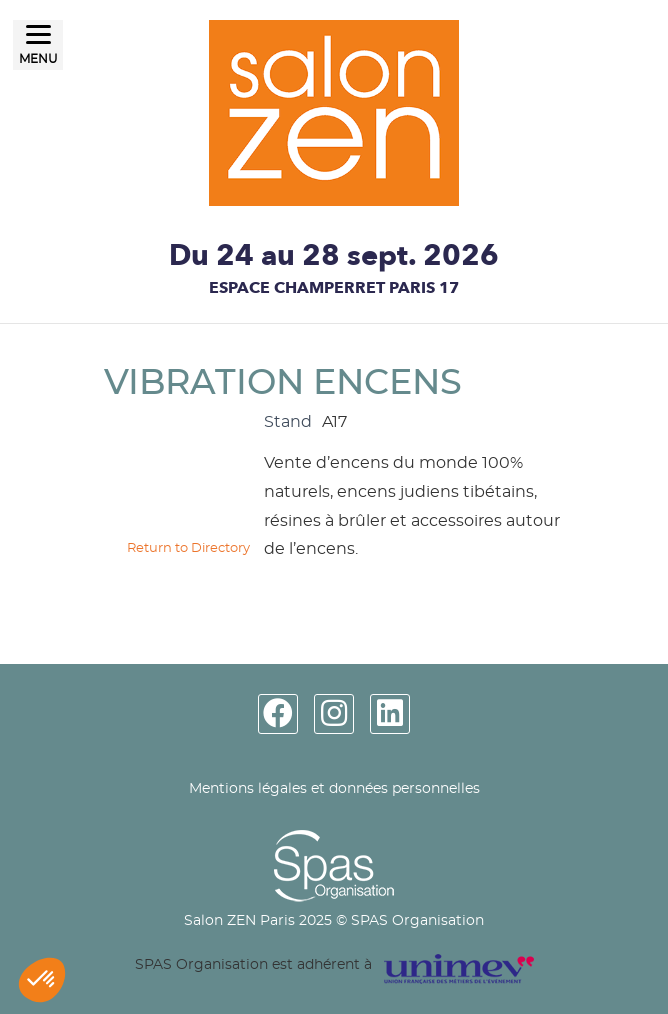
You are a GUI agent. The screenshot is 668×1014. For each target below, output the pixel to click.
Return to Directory (188, 548)
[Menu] (38, 45)
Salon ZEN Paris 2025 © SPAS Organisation (334, 921)
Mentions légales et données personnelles (334, 789)
